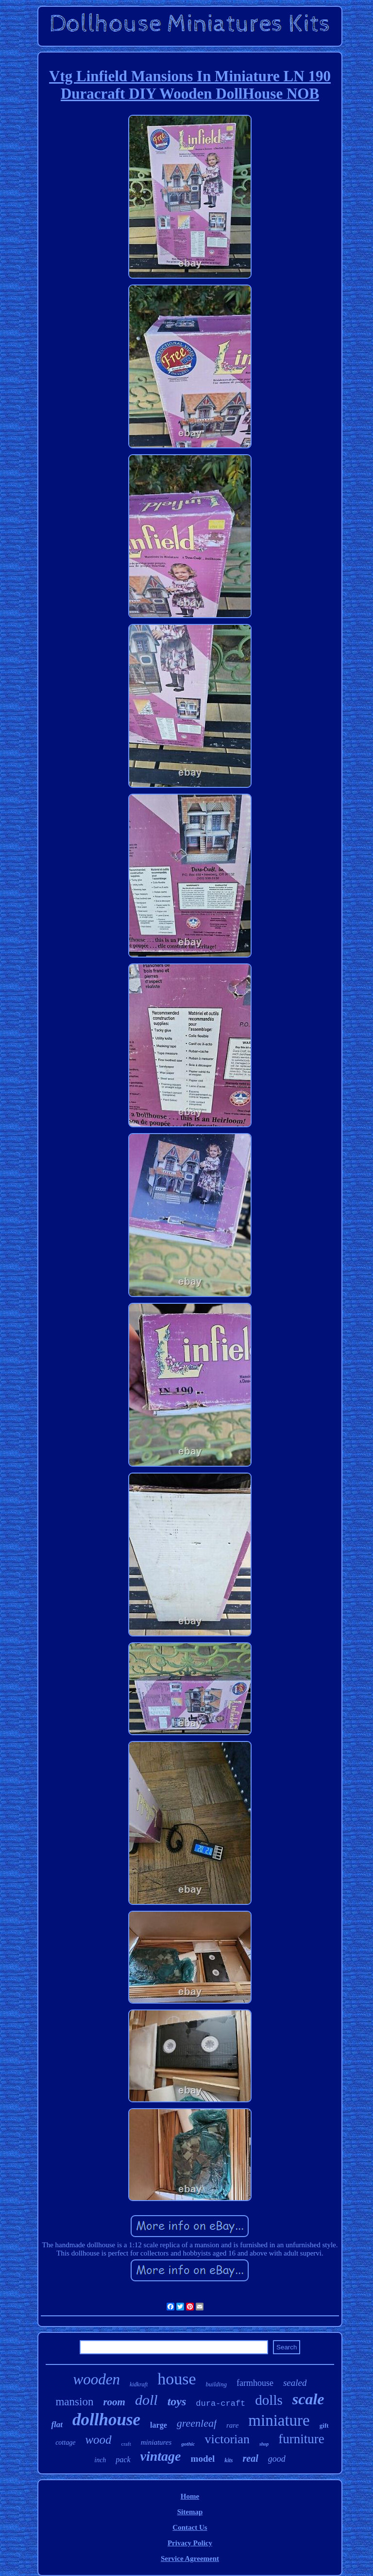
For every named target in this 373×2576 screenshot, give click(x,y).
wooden (96, 2379)
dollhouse (106, 2419)
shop (264, 2444)
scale (308, 2399)
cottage (65, 2442)
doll (146, 2400)
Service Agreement (190, 2558)
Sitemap (190, 2512)
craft (126, 2444)
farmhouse (255, 2383)
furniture (301, 2439)
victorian (226, 2439)
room (114, 2402)
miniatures (156, 2442)
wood (98, 2439)
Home (190, 2496)
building (216, 2384)
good (277, 2459)
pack (123, 2459)
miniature (278, 2420)
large (158, 2425)
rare (232, 2425)
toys (177, 2401)
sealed (295, 2383)
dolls (268, 2400)
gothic (188, 2444)
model (203, 2458)
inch (100, 2460)
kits (228, 2460)
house (176, 2379)
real (250, 2458)
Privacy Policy (190, 2543)
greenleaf (197, 2423)
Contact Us (189, 2527)
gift (324, 2425)
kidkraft (139, 2384)
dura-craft (220, 2403)
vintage (160, 2456)
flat (57, 2424)
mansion (74, 2402)
